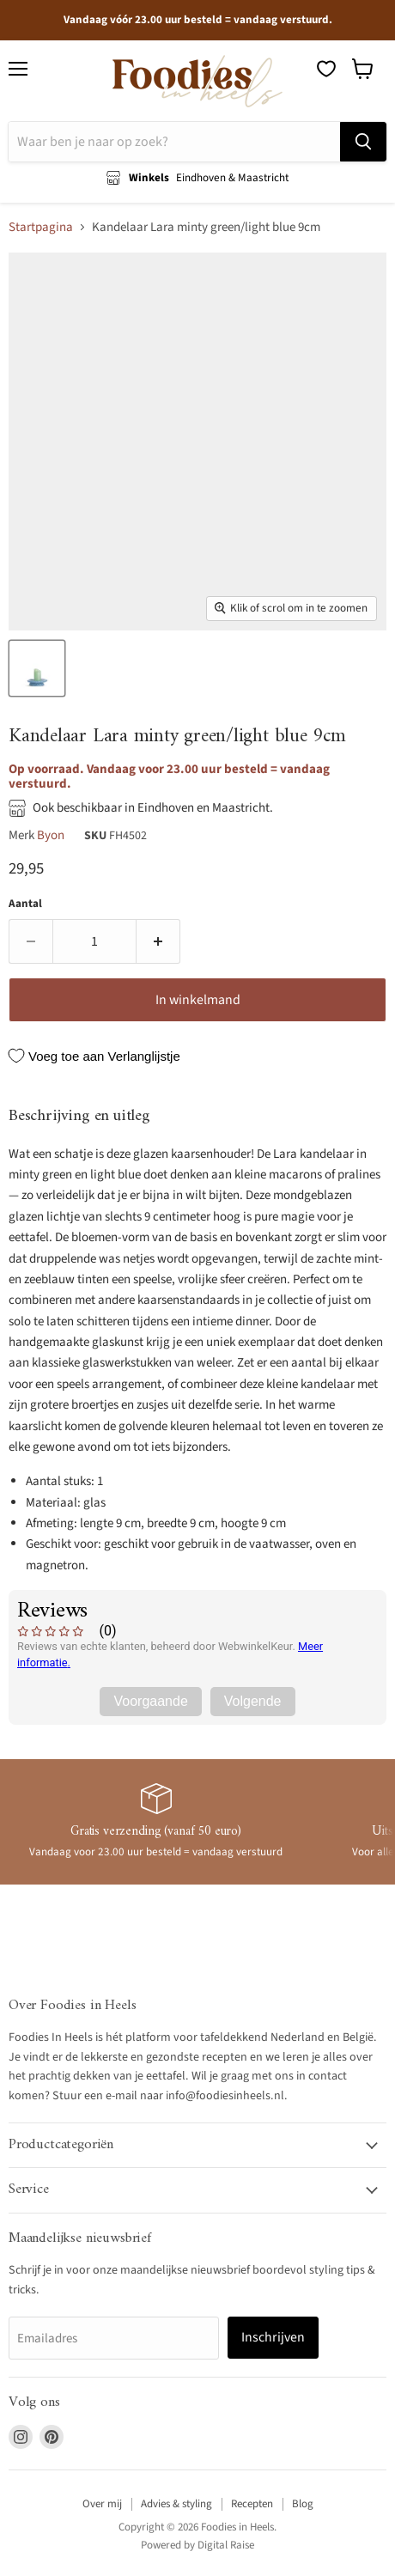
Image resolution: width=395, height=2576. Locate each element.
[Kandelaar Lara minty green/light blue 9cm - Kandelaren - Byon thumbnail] (36, 668)
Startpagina (41, 227)
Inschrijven (273, 2337)
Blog (302, 2504)
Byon (50, 835)
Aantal (25, 904)
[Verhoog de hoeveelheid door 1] (158, 941)
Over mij (102, 2504)
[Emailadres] (114, 2338)
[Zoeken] (174, 141)
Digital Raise (226, 2545)
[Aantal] (94, 941)
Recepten (252, 2504)
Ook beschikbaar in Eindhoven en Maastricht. (153, 808)
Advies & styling (176, 2504)
